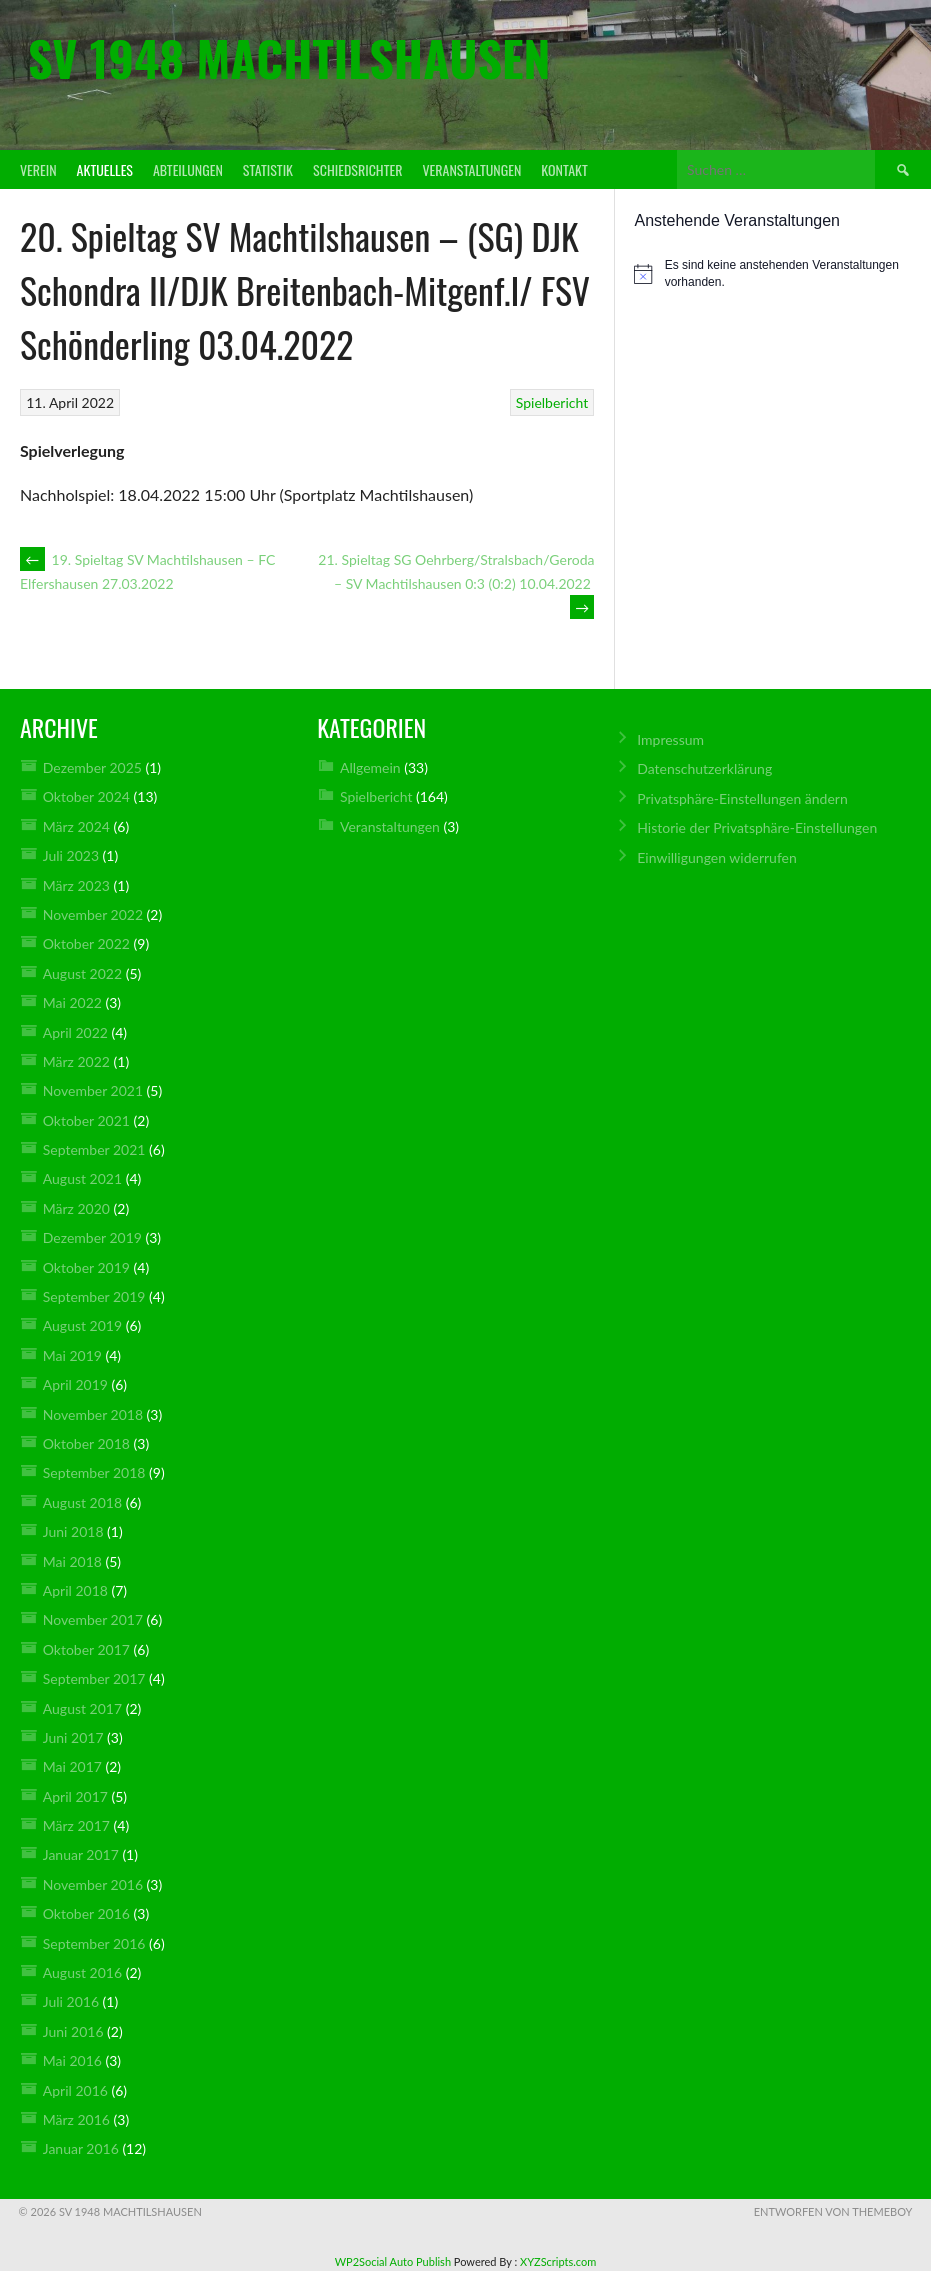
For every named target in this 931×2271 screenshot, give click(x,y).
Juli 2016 (71, 2001)
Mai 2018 (72, 1561)
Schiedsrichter (357, 169)
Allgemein (370, 767)
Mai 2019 (72, 1355)
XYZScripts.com (558, 2261)
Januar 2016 (81, 2148)
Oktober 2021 (86, 1120)
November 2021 (93, 1090)
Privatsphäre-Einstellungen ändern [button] (742, 798)
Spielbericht (552, 402)
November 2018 (93, 1414)
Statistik (268, 169)
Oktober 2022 (86, 943)
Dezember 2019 (92, 1237)
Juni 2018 (73, 1531)
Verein (38, 169)
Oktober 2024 (86, 796)
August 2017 (82, 1708)
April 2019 (75, 1384)
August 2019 (82, 1325)
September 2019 (94, 1296)
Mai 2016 (72, 2060)
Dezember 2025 (92, 767)
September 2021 (94, 1149)
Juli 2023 (71, 855)
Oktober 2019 (86, 1267)
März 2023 (76, 885)
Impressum (670, 739)
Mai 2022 (72, 1002)
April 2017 (75, 1796)
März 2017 (76, 1825)
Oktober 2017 (86, 1649)
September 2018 (94, 1472)
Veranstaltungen (471, 169)
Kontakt (564, 169)
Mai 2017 (72, 1766)
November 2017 (93, 1619)
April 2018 (75, 1590)
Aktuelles (105, 169)
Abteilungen (188, 169)
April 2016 (75, 2090)
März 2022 (76, 1061)
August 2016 (82, 1972)
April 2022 (75, 1032)
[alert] (772, 273)
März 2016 (76, 2119)
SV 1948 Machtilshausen (289, 57)
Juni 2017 (73, 1737)
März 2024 (76, 826)
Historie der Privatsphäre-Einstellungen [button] (757, 827)
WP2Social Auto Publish (393, 2261)
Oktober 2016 (86, 1913)
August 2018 (82, 1502)
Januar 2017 (81, 1854)
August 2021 (82, 1178)
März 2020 (76, 1208)
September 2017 (94, 1678)
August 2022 (82, 973)
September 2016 (94, 1943)
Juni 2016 (73, 2031)
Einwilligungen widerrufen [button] (717, 857)
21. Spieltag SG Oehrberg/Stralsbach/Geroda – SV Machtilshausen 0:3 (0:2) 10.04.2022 (456, 583)
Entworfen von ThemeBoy (833, 2211)
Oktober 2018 (86, 1443)
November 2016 (93, 1884)
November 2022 (93, 914)
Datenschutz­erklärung (704, 768)
